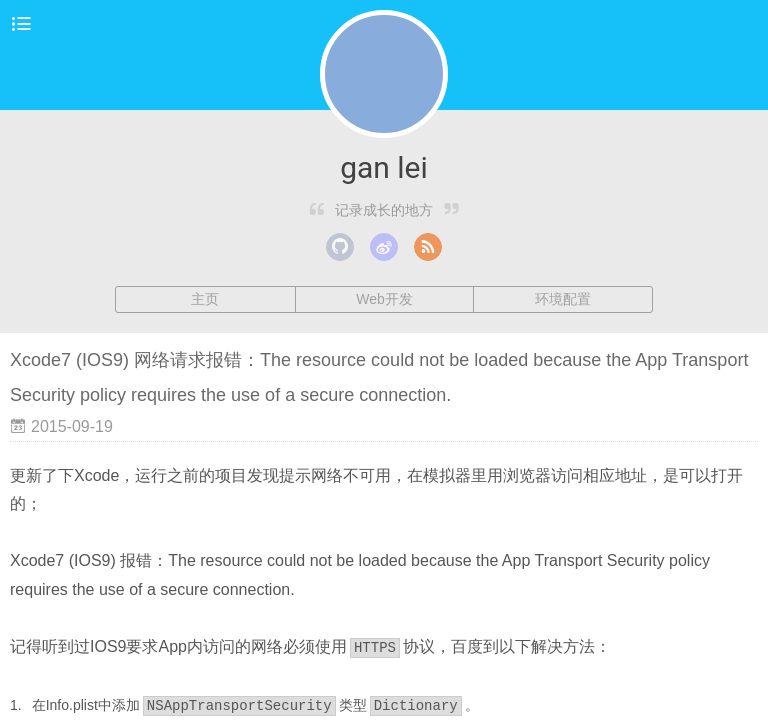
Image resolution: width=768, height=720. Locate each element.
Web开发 (384, 299)
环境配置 (563, 299)
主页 (205, 299)
